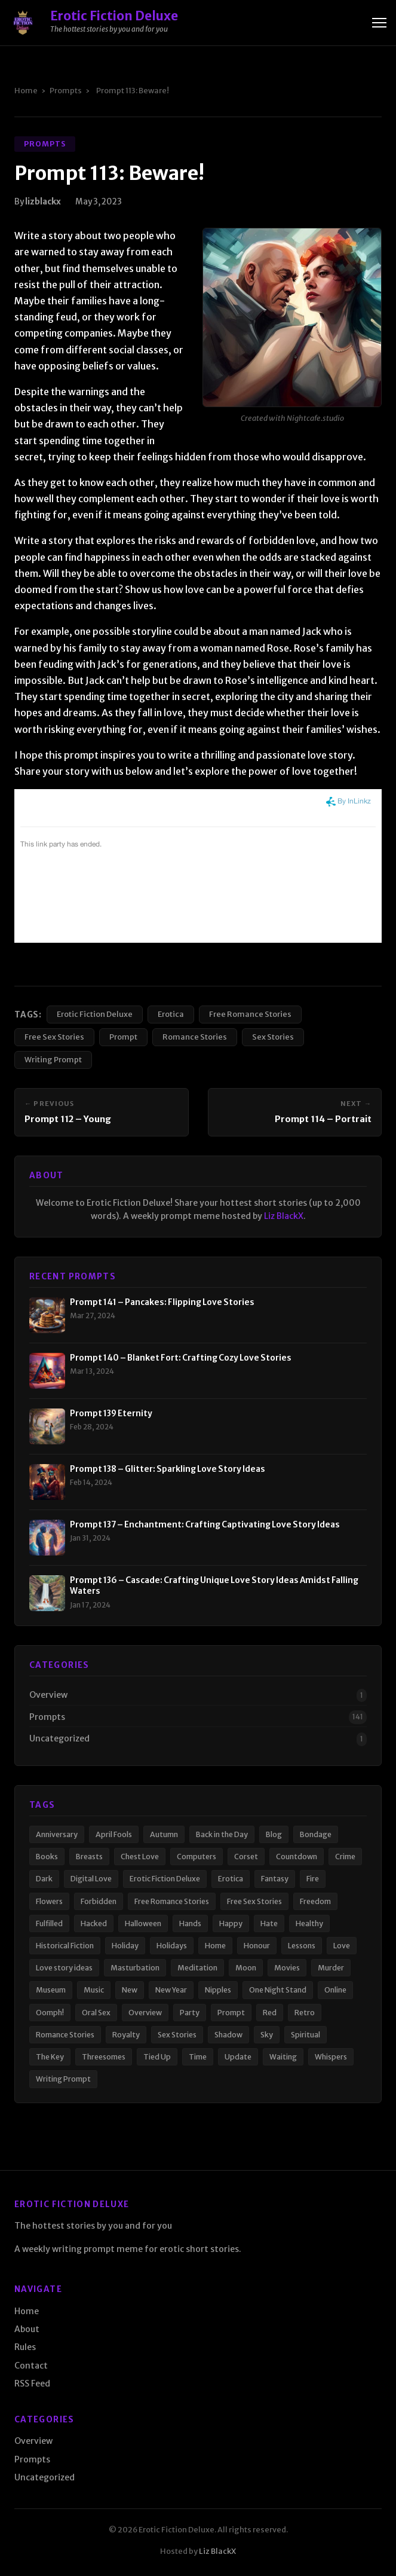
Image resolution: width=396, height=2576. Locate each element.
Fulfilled (49, 1923)
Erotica (171, 1014)
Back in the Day (222, 1834)
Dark (44, 1878)
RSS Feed (32, 2383)
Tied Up (157, 2056)
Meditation (197, 1967)
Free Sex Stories (54, 1036)
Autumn (164, 1834)
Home (26, 90)
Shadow (228, 2034)
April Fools (114, 1834)
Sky (266, 2034)
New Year (171, 1989)
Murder (331, 1967)
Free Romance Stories (250, 1014)
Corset (246, 1856)
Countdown (296, 1856)
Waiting (283, 2056)
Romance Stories (194, 1036)
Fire (312, 1878)
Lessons (301, 1945)
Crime (345, 1856)
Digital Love (91, 1878)
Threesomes (103, 2056)
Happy (230, 1923)
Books (47, 1856)
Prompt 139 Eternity (111, 1413)
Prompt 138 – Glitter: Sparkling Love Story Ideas (167, 1469)
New (129, 1989)
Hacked (94, 1923)
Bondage (315, 1834)
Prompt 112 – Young (67, 1119)
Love (341, 1945)
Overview (48, 1694)
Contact (31, 2365)
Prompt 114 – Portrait (323, 1119)
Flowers (49, 1901)
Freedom (315, 1901)
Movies (287, 1967)
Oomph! (50, 2012)
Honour (257, 1945)
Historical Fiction (65, 1945)
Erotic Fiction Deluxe (95, 1014)
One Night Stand (277, 1989)
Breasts (89, 1856)
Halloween (143, 1923)
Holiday (125, 1945)
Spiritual (305, 2034)
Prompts (66, 90)
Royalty (126, 2034)
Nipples (218, 1989)
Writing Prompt (53, 1059)
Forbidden (98, 1901)
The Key (50, 2056)
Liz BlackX (283, 1216)
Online (335, 1989)
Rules (25, 2347)
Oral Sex (96, 2012)
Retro (304, 2012)
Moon (245, 1967)
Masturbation (134, 1967)
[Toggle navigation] (379, 22)
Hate (269, 1923)
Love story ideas (64, 1967)
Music (94, 1989)
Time (198, 2056)
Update (238, 2056)
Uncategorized (59, 1738)
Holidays (171, 1945)
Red (270, 2012)
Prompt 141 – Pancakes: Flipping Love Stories (162, 1302)
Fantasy (274, 1878)
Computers (196, 1856)
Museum (51, 1989)
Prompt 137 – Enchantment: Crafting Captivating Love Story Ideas (205, 1525)
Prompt (123, 1036)
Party (189, 2012)
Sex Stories (273, 1036)
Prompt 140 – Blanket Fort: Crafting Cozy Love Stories (180, 1358)
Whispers (331, 2056)
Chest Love (140, 1856)
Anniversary (57, 1834)
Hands (190, 1923)
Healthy (309, 1923)
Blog (274, 1834)
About (26, 2329)
